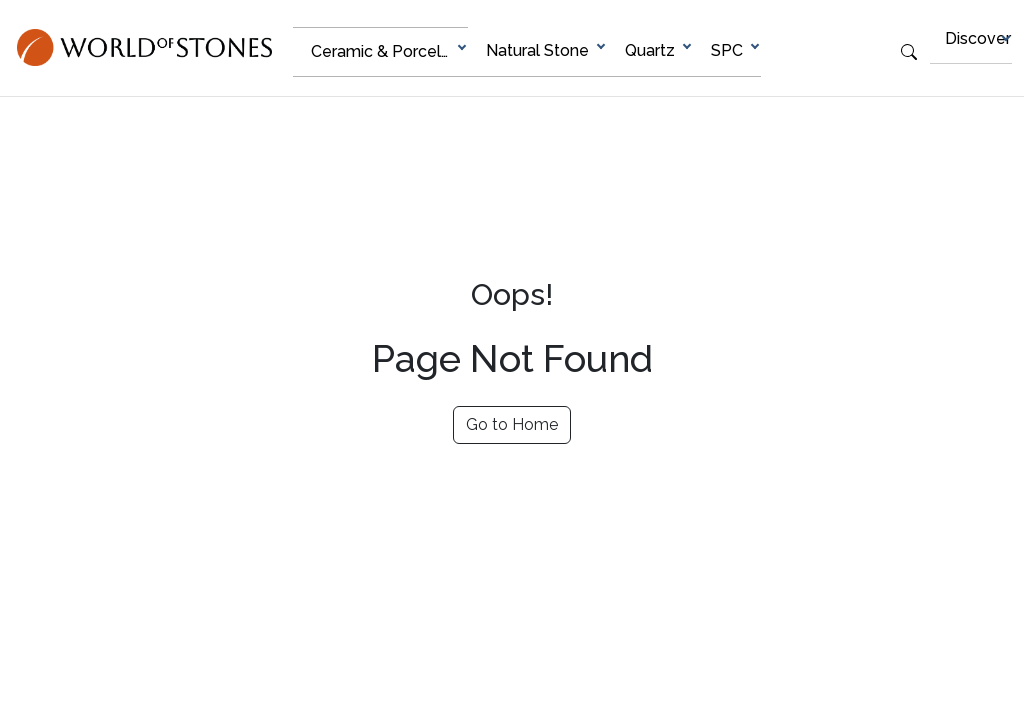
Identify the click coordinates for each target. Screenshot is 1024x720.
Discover (978, 38)
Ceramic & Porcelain (386, 51)
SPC (727, 50)
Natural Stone (537, 50)
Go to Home (512, 424)
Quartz (650, 50)
